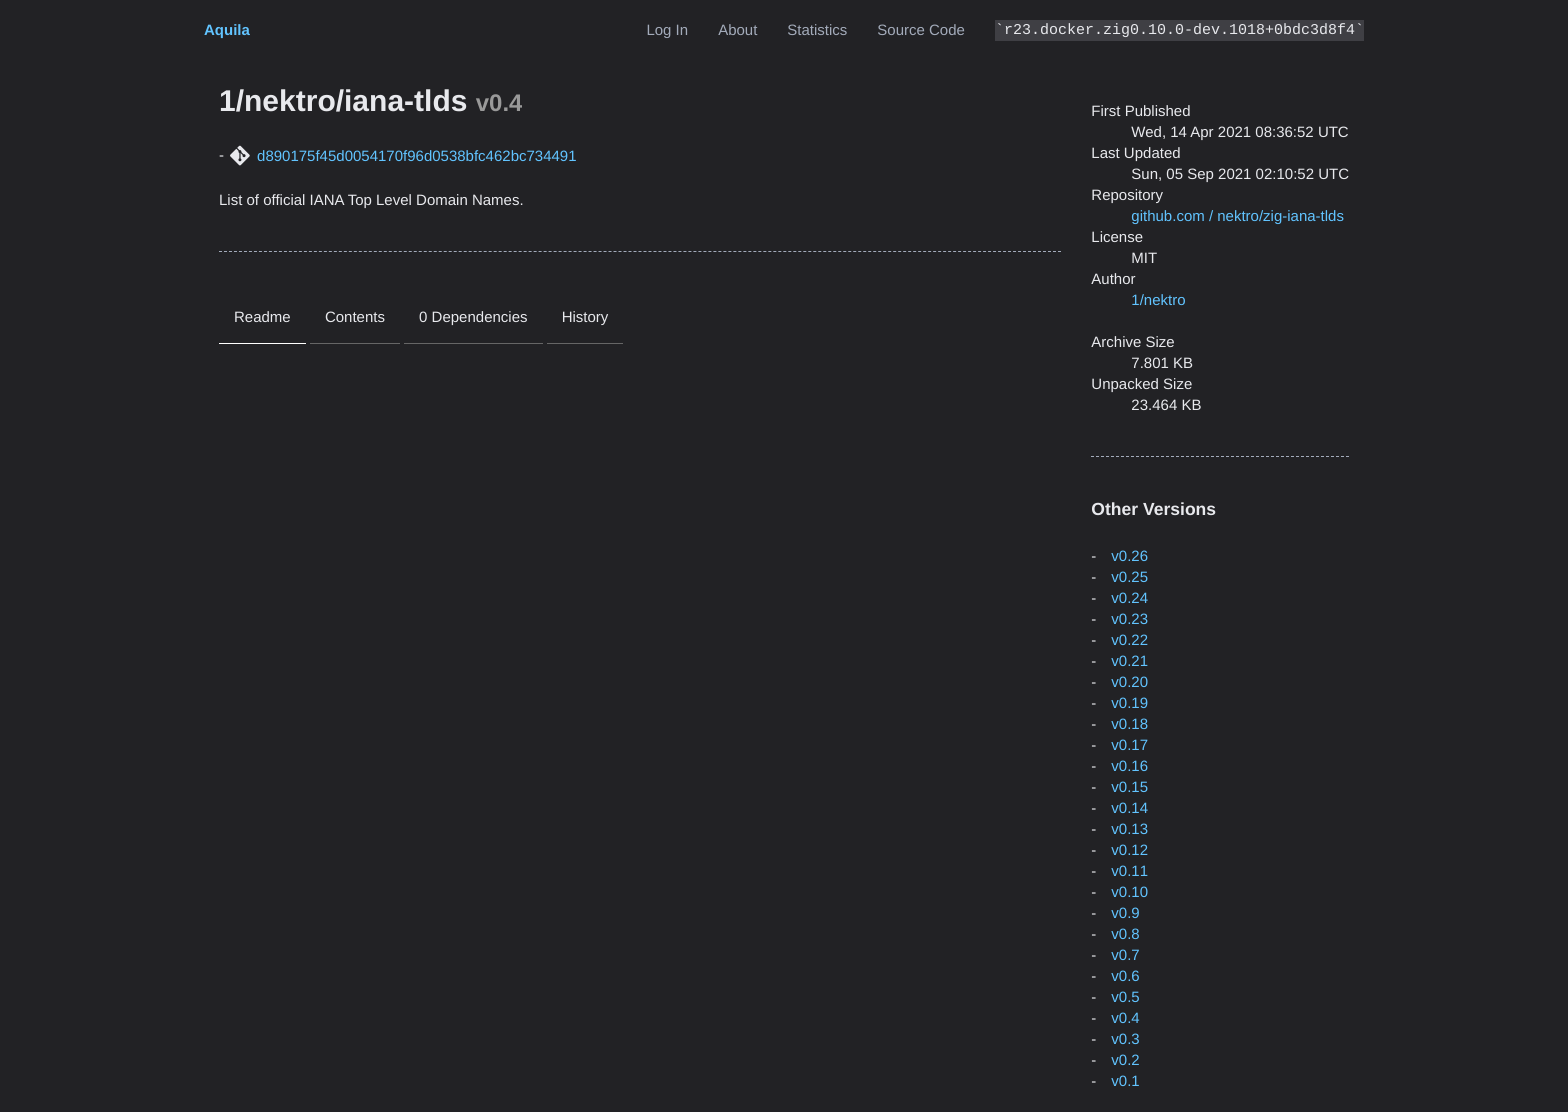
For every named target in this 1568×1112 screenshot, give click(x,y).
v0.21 (1129, 661)
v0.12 (1129, 850)
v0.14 (1129, 808)
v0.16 (1129, 766)
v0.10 (1129, 892)
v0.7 (1125, 955)
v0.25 (1129, 577)
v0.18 (1129, 724)
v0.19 (1129, 703)
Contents (355, 317)
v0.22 (1129, 640)
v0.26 (1129, 556)
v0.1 (1125, 1081)
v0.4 (1125, 1018)
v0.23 (1129, 619)
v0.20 (1129, 682)
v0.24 (1129, 598)
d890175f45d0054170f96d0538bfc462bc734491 (416, 156)
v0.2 (1125, 1060)
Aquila (227, 30)
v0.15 (1129, 787)
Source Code (921, 30)
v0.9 (1125, 913)
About (737, 30)
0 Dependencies (473, 317)
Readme (262, 317)
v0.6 (1125, 976)
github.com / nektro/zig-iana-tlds (1237, 216)
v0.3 (1125, 1039)
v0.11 (1129, 871)
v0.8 (1125, 934)
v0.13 (1129, 829)
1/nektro (1158, 300)
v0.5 (1125, 997)
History (585, 317)
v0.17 (1129, 745)
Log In (667, 30)
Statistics (817, 30)
